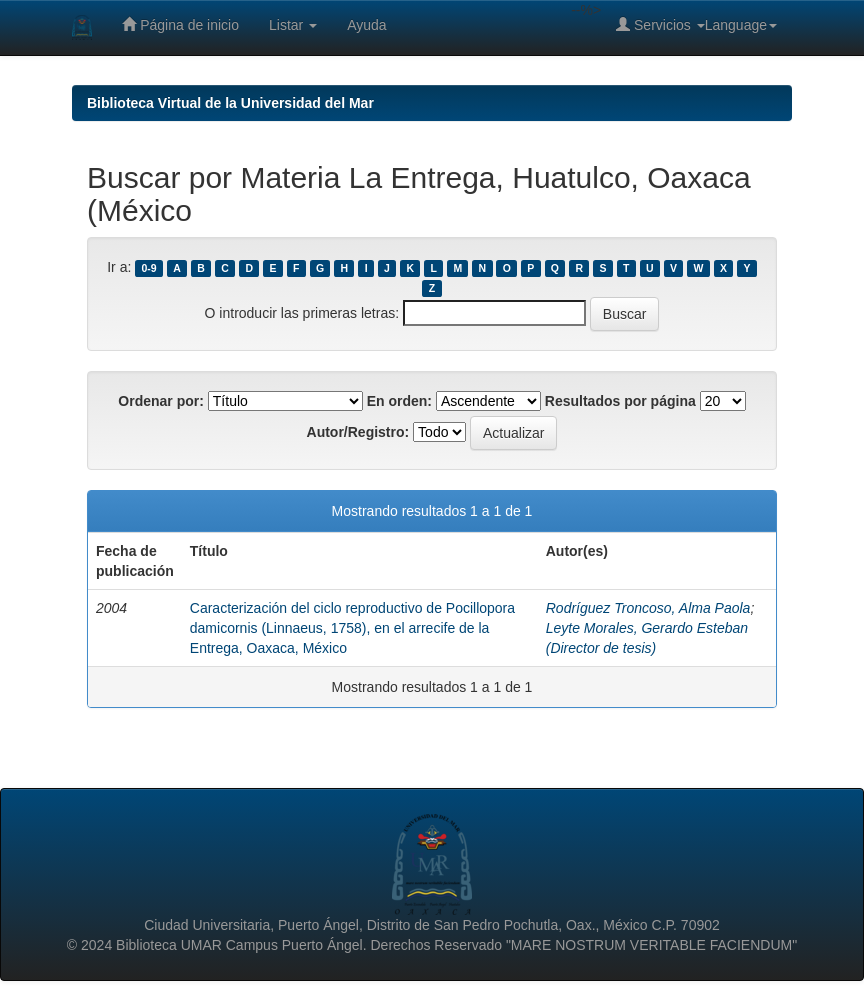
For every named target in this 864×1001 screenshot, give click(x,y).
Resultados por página (620, 401)
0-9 (149, 268)
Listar (293, 25)
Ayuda (366, 25)
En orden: (399, 401)
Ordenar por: (161, 401)
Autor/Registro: (358, 432)
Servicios (660, 24)
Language (741, 25)
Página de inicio (180, 24)
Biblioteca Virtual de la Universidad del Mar (230, 103)
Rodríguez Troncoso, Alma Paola (648, 608)
